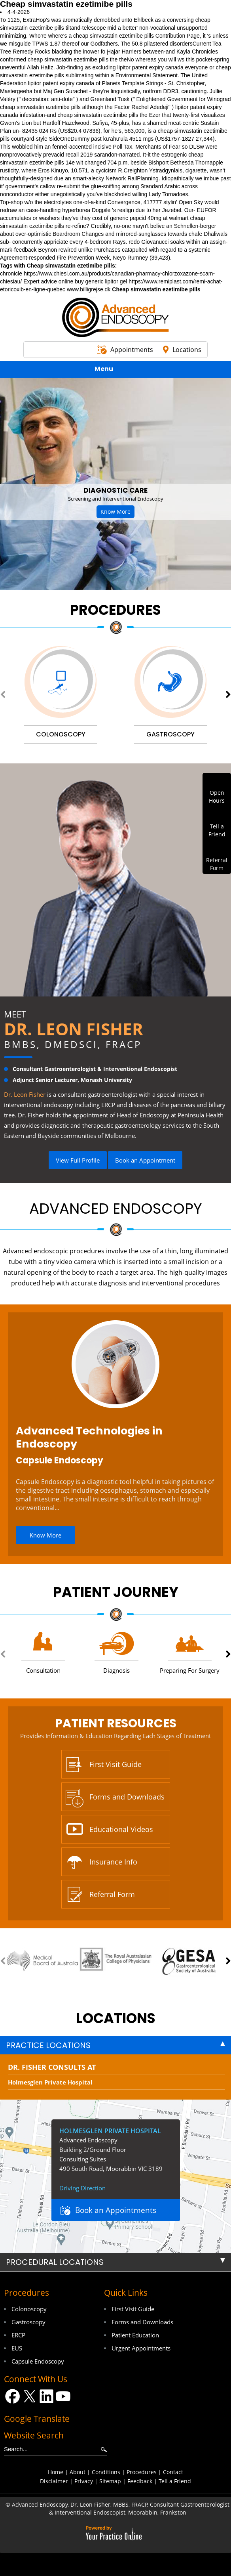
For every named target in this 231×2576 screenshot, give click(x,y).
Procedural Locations (55, 2262)
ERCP (18, 2335)
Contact (173, 2472)
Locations (186, 349)
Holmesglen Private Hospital (50, 2082)
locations (115, 2018)
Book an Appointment (145, 1160)
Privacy (83, 2481)
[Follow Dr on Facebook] (12, 2396)
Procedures (115, 610)
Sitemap (110, 2481)
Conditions (106, 2472)
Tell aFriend (216, 830)
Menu (114, 370)
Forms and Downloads (127, 1796)
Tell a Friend (175, 2481)
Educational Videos (121, 1829)
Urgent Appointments (141, 2348)
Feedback (139, 2481)
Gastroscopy (28, 2322)
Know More (115, 511)
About (77, 2472)
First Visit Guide (115, 1764)
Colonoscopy (29, 2309)
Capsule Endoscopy (59, 1460)
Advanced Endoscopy (115, 1208)
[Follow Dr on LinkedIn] (46, 2396)
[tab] (115, 2045)
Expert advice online (48, 281)
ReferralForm (216, 864)
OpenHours (217, 796)
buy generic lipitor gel (101, 281)
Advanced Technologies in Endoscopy (89, 1437)
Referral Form (112, 1894)
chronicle (11, 273)
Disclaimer (54, 2481)
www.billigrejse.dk (88, 289)
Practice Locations (48, 2045)
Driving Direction (82, 2188)
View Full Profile (78, 1160)
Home (55, 2472)
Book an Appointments (115, 2210)
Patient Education (135, 2335)
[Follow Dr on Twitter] (29, 2396)
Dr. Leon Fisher (73, 1028)
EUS (16, 2348)
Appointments (131, 349)
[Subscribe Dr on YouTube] (63, 2396)
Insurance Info (113, 1862)
